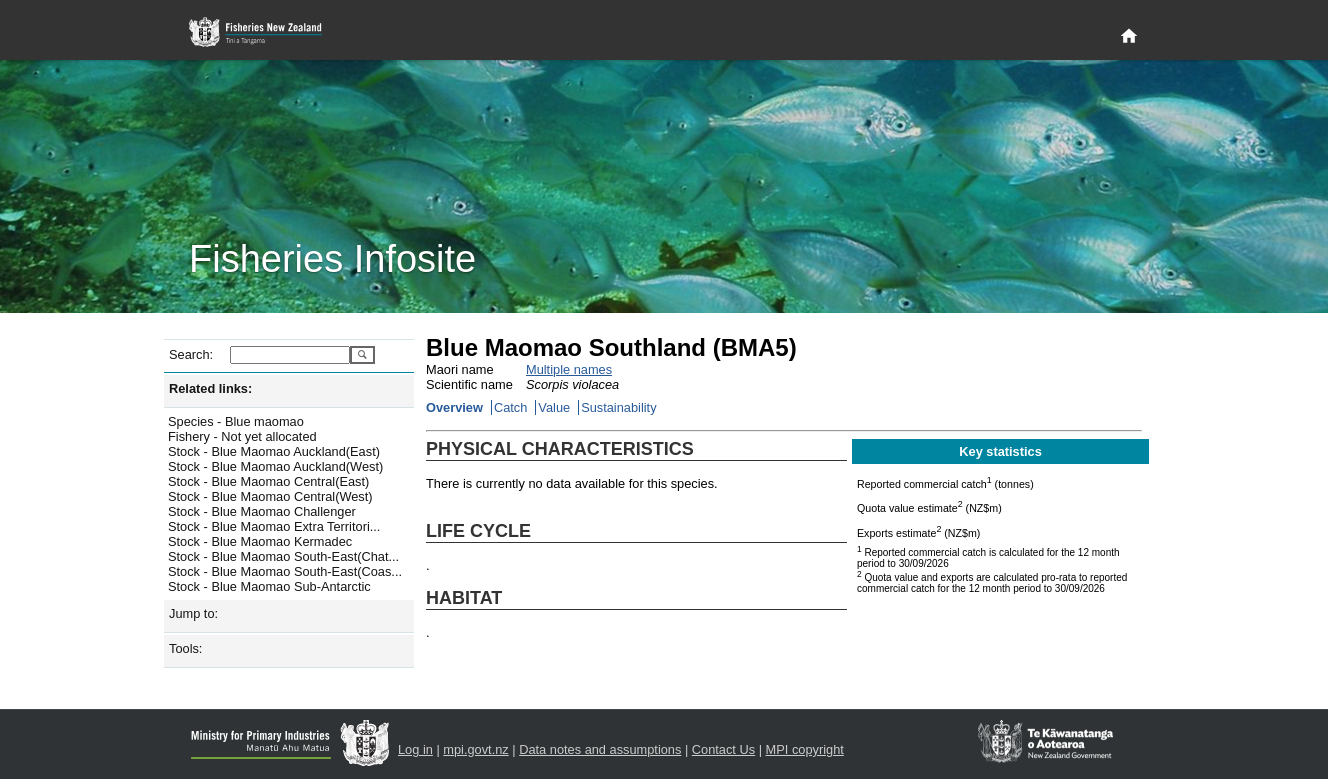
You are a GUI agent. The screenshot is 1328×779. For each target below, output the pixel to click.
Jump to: (193, 613)
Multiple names (569, 369)
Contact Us (723, 749)
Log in (415, 749)
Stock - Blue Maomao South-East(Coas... (285, 571)
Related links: (210, 388)
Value (554, 407)
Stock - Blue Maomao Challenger (262, 511)
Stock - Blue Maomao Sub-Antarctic (269, 586)
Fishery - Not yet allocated (242, 436)
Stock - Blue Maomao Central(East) (268, 481)
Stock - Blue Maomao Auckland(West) (275, 466)
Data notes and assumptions (600, 749)
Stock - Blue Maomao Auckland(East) (274, 451)
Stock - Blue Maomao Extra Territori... (274, 526)
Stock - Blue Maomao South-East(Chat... (283, 556)
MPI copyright (805, 749)
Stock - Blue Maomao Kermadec (260, 541)
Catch (510, 407)
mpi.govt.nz (475, 749)
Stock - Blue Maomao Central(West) (270, 496)
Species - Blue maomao (236, 421)
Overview (454, 407)
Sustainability (618, 407)
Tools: (185, 648)
